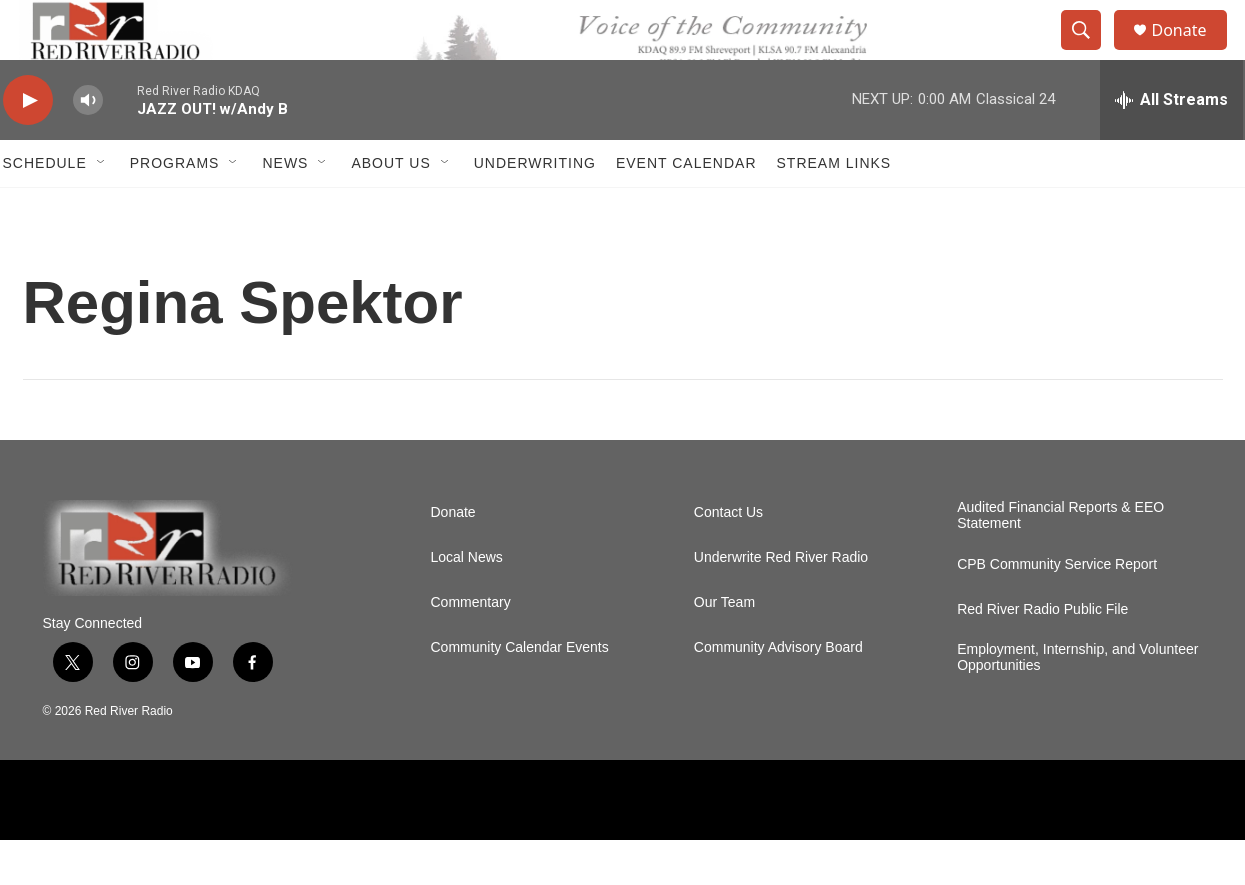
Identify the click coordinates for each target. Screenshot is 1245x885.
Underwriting (535, 208)
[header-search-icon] (1091, 53)
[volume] (88, 145)
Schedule (45, 208)
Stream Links (834, 208)
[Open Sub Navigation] (102, 208)
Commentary (471, 647)
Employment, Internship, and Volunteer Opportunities (1077, 702)
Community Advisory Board (778, 692)
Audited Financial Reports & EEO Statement (1060, 560)
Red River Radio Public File (1042, 654)
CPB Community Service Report (1057, 609)
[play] (28, 145)
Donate (1192, 52)
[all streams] (1171, 145)
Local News (467, 602)
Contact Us (728, 557)
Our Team (724, 647)
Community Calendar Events (520, 692)
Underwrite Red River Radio (781, 602)
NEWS (285, 208)
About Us (390, 208)
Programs (175, 208)
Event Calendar (686, 208)
